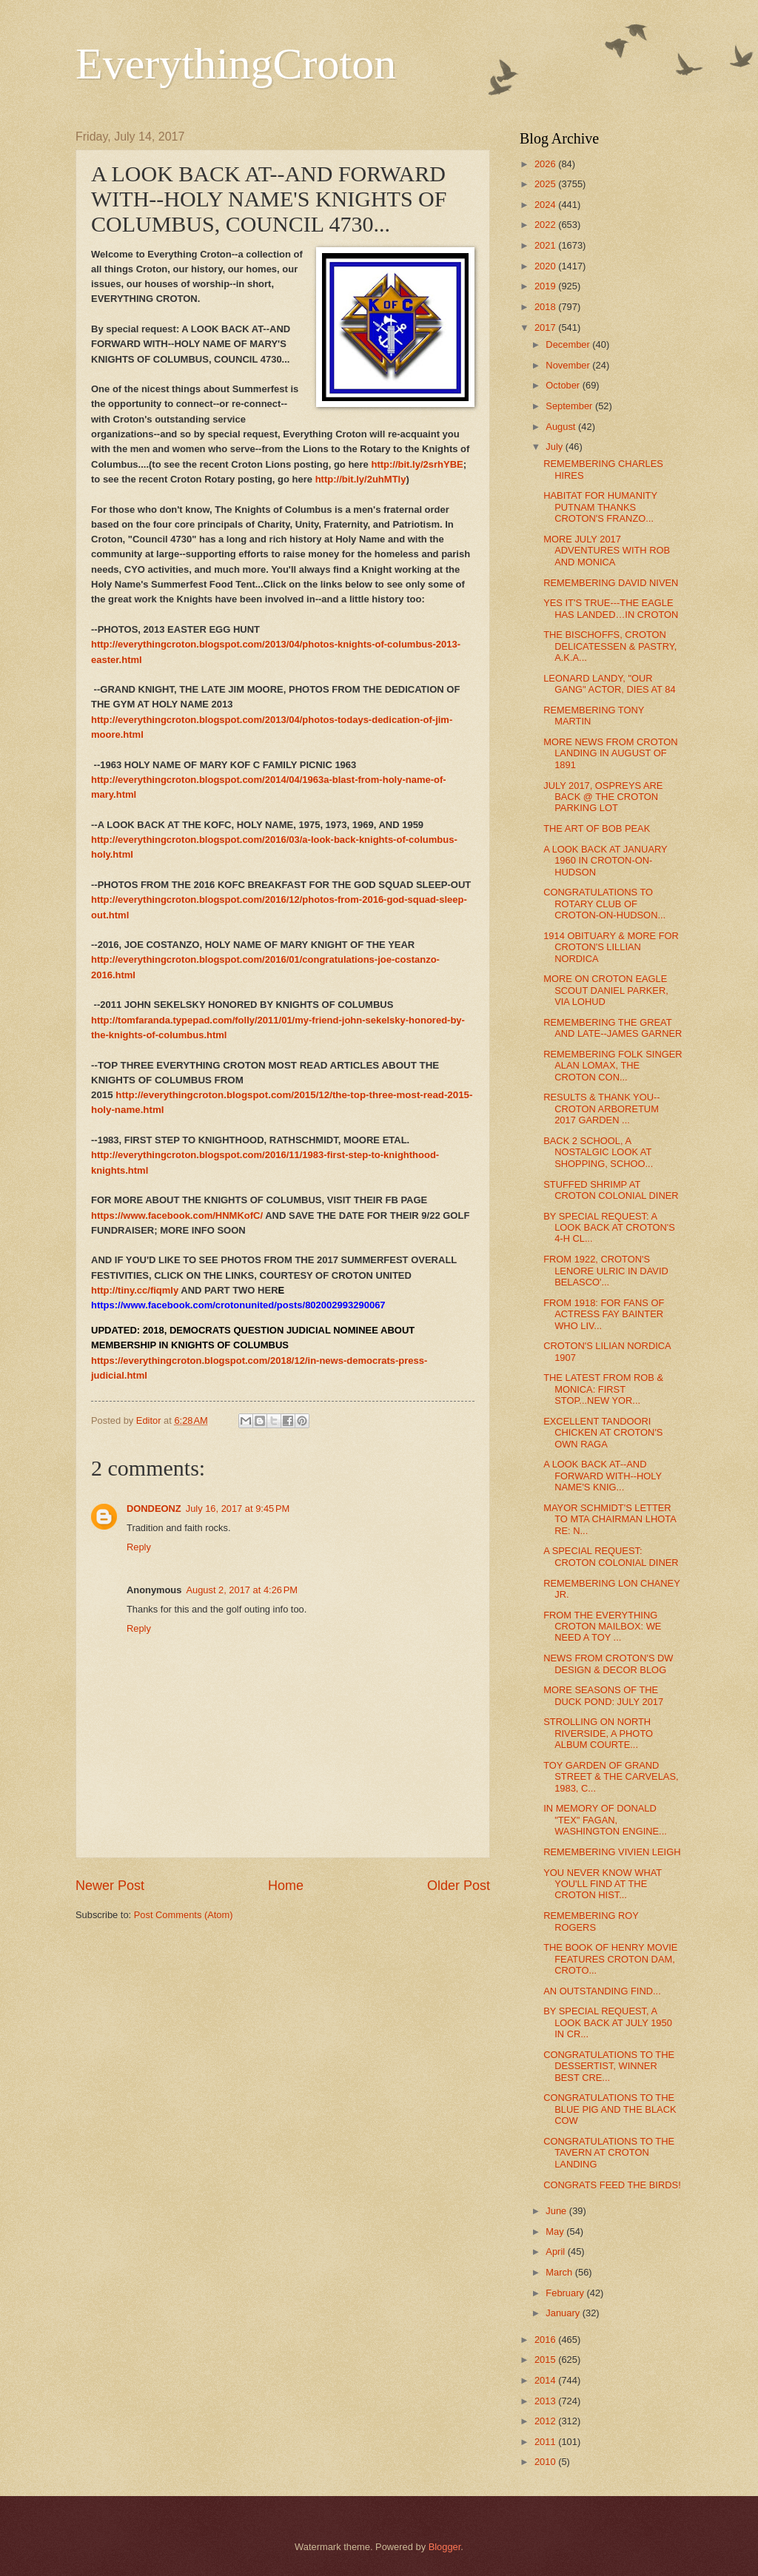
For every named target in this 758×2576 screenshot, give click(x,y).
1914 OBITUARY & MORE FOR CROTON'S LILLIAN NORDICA (611, 947)
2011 (546, 2441)
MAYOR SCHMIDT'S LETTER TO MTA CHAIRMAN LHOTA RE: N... (609, 1519)
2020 (546, 266)
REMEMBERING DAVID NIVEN (610, 582)
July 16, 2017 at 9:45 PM (238, 1508)
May (556, 2231)
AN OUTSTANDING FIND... (602, 1991)
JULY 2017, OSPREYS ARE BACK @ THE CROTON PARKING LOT (603, 797)
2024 (546, 204)
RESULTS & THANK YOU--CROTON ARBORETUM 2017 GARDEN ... (601, 1109)
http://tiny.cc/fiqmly (134, 1290)
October (564, 385)
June (557, 2210)
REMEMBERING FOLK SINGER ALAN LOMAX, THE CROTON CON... (612, 1066)
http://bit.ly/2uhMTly (360, 479)
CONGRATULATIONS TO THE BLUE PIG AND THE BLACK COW (609, 2109)
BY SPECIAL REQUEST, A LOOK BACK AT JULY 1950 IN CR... (607, 2022)
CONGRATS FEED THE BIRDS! (612, 2184)
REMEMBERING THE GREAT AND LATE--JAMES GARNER (612, 1028)
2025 (546, 183)
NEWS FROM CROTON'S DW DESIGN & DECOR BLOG (608, 1663)
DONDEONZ (154, 1508)
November (569, 365)
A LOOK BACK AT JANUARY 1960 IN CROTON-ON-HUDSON (605, 861)
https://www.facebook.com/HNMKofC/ (177, 1215)
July (555, 446)
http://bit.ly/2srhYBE (417, 464)
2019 (546, 286)
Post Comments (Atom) (183, 1914)
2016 (546, 2339)
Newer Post (110, 1885)
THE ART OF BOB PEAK (596, 828)
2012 (546, 2421)
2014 (546, 2380)
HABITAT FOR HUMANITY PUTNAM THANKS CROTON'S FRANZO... (600, 507)
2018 (546, 306)
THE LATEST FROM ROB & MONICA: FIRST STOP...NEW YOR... (603, 1389)
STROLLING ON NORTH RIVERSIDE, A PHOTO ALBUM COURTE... (598, 1733)
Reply (139, 1547)
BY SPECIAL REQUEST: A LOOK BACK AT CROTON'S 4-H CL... (609, 1228)
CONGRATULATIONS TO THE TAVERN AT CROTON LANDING (608, 2153)
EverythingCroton (236, 63)
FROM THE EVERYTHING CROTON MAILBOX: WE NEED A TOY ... (602, 1627)
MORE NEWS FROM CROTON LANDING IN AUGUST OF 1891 (610, 753)
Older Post (458, 1885)
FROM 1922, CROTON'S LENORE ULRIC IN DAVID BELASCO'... (605, 1271)
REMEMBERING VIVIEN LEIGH (611, 1851)
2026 (546, 163)
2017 (546, 327)
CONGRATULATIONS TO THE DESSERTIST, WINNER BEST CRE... (608, 2066)
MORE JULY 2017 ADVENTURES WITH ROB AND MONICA (606, 551)
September (570, 405)
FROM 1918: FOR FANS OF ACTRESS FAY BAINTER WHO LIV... (603, 1314)
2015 (546, 2359)
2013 (546, 2401)
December (569, 344)
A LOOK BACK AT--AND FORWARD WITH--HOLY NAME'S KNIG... (602, 1476)
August (562, 426)
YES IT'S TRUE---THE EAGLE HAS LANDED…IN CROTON (610, 608)
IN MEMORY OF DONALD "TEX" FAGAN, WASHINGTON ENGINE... (605, 1820)
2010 (546, 2461)
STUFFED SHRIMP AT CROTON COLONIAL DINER (610, 1190)
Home (285, 1885)
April (556, 2251)
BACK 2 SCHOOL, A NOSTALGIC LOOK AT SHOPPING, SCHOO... (598, 1152)
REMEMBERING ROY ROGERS (591, 1921)
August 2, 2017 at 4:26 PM (242, 1589)
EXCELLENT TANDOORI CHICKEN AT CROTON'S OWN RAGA (603, 1433)
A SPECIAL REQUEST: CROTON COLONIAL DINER (610, 1556)
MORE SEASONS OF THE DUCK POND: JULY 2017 (603, 1695)
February (566, 2292)
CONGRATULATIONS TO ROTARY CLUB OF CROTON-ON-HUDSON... (604, 904)
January (564, 2312)
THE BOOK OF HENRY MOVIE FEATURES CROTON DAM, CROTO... (610, 1959)
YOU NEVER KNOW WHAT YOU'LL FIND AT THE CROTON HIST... (602, 1884)
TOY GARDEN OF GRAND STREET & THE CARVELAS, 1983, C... (610, 1777)
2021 (546, 245)
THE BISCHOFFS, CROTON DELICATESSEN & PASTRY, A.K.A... (610, 646)
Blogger (445, 2546)
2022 (546, 224)
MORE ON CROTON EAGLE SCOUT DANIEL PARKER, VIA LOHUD (605, 990)
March (560, 2272)
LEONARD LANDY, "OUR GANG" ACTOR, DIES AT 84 (609, 684)
